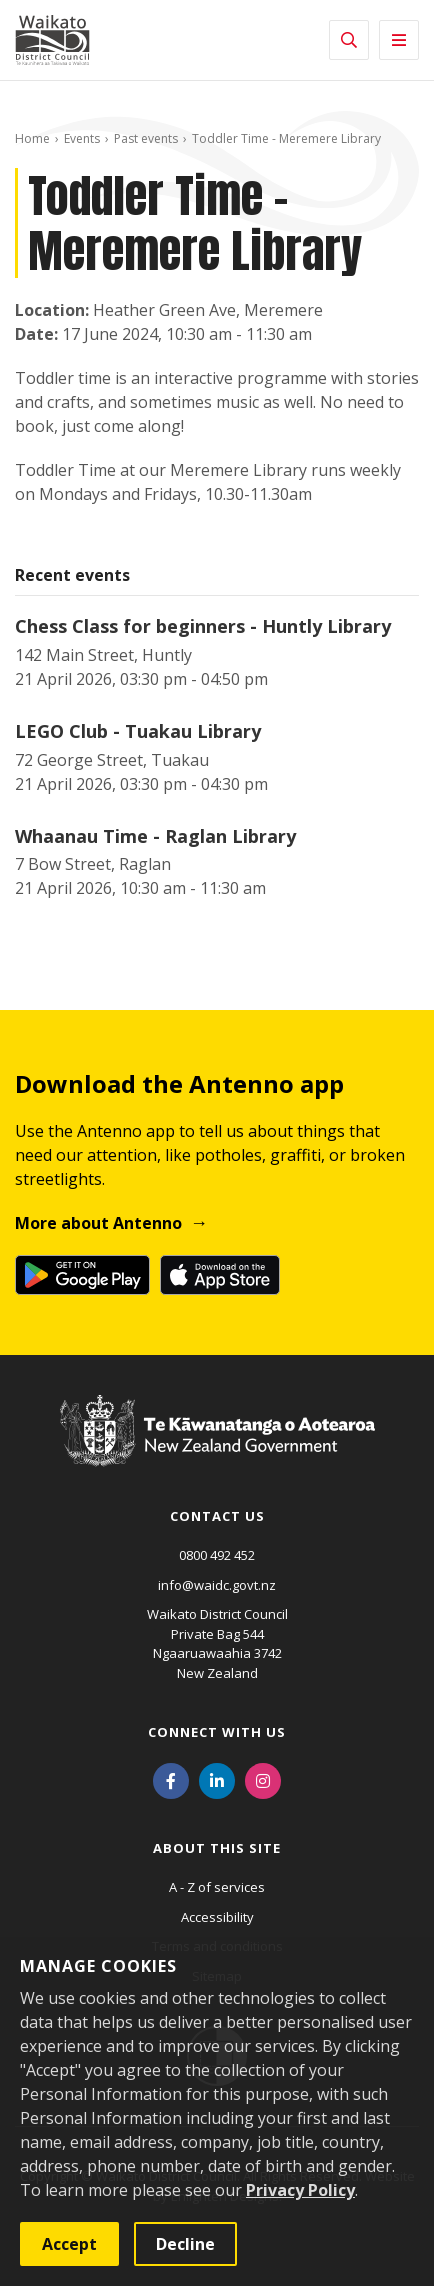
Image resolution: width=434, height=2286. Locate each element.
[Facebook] (171, 1779)
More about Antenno (98, 1223)
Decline (185, 2244)
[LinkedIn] (217, 1779)
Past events (146, 138)
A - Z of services (217, 1887)
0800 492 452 (217, 1555)
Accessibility (217, 1917)
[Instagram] (263, 1779)
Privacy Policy (300, 2190)
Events (82, 138)
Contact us (217, 1516)
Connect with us (217, 1732)
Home (32, 138)
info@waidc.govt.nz (217, 1585)
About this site (217, 1848)
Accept (69, 2244)
